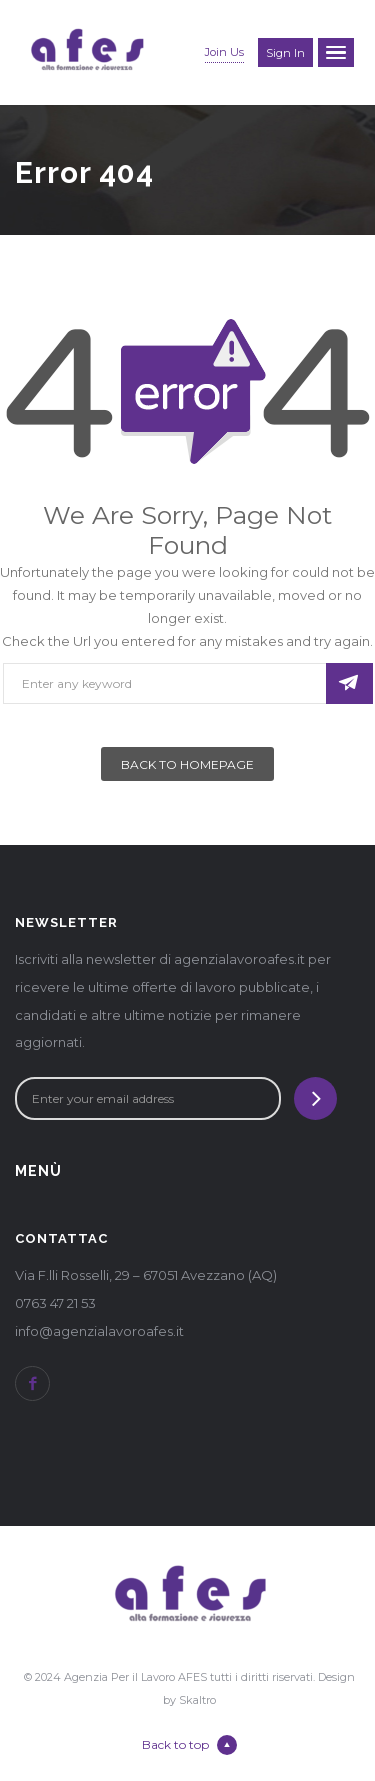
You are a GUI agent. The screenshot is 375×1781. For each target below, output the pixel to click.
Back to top (189, 1745)
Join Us (224, 52)
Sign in (285, 53)
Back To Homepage (187, 764)
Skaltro (197, 1700)
